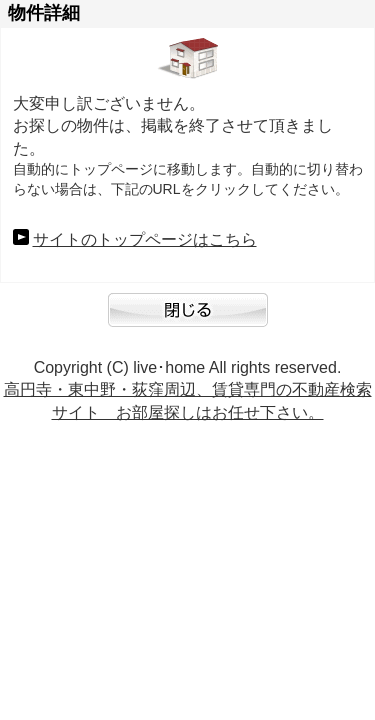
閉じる (188, 320)
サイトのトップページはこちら (145, 239)
